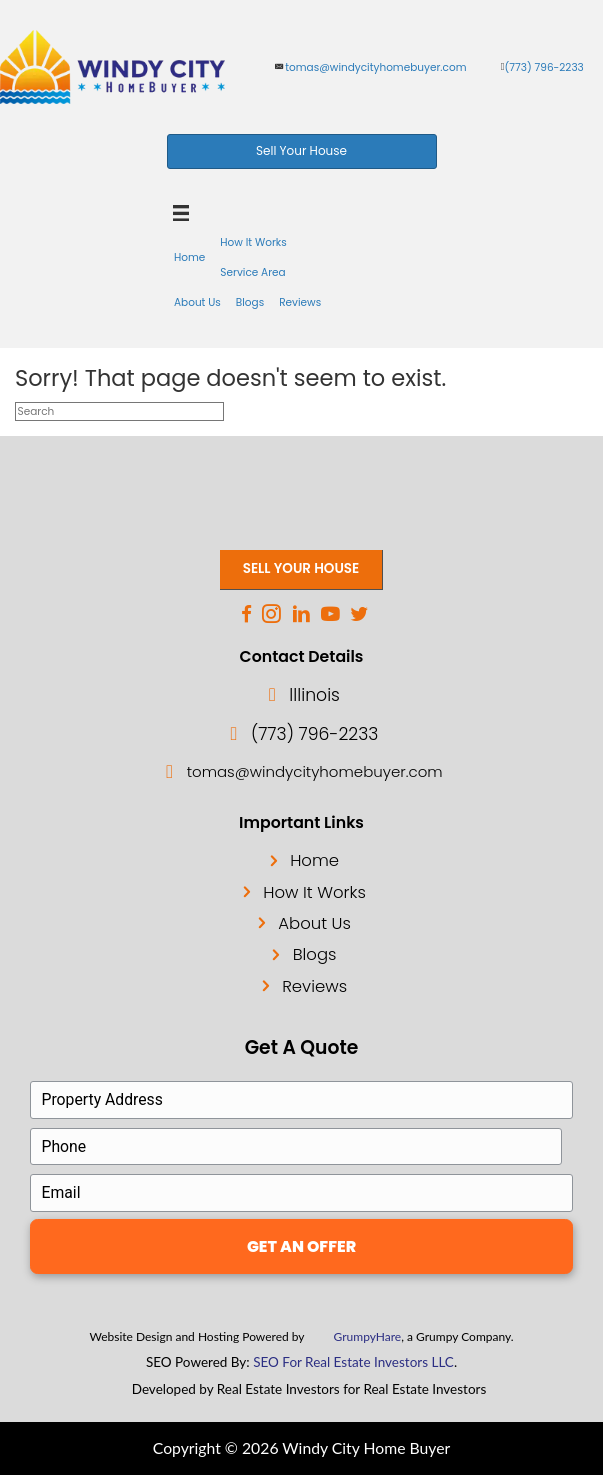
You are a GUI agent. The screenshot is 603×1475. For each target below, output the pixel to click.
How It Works (314, 892)
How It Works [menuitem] (253, 242)
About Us (314, 923)
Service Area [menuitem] (252, 272)
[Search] (119, 411)
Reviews (314, 986)
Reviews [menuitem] (300, 302)
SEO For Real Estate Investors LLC (353, 1362)
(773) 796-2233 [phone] (544, 67)
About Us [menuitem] (197, 302)
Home (314, 860)
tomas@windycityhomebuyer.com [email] (375, 67)
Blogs (315, 954)
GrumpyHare (368, 1336)
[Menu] (181, 213)
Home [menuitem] (189, 257)
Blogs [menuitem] (250, 302)
